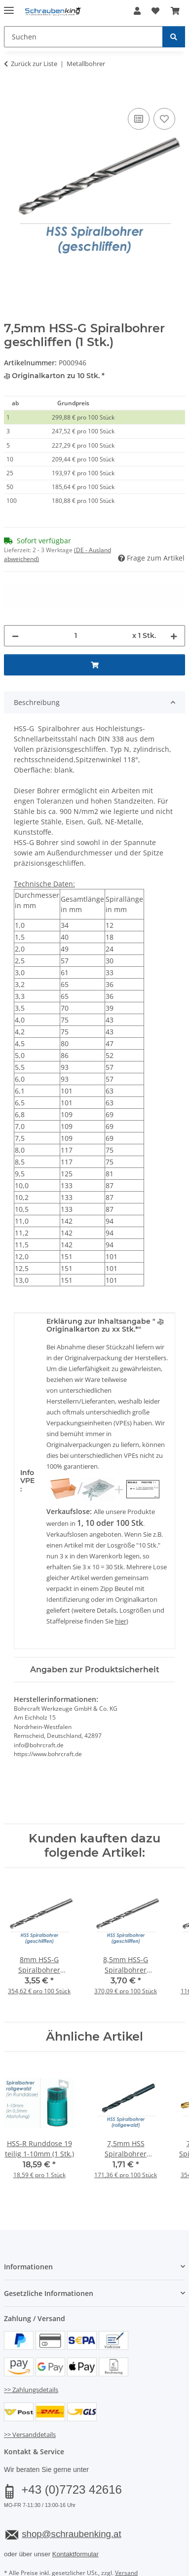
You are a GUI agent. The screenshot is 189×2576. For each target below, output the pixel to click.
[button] (137, 11)
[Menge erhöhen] (174, 598)
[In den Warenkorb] (12, 94)
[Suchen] (173, 36)
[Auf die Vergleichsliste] (139, 119)
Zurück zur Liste (34, 63)
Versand (126, 2536)
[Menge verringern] (15, 598)
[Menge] (75, 598)
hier (120, 1584)
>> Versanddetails (30, 2397)
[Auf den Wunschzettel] (164, 119)
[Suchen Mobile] (83, 36)
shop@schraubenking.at (71, 2497)
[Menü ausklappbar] (9, 6)
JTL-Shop (111, 2569)
